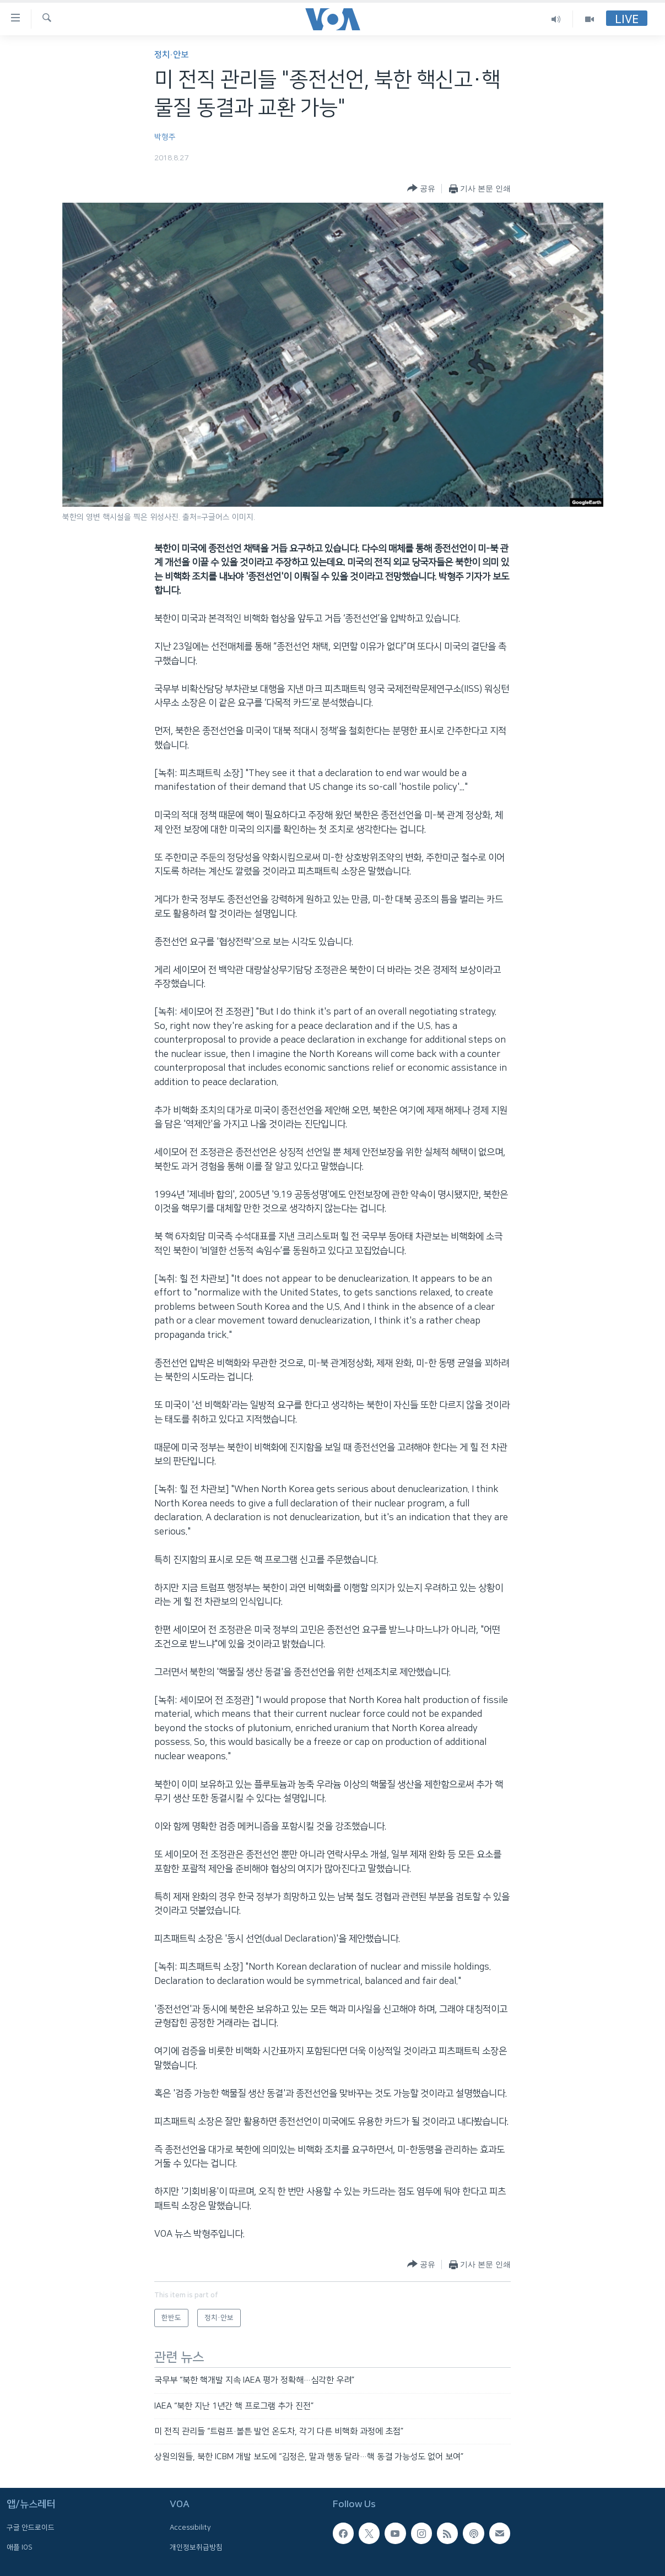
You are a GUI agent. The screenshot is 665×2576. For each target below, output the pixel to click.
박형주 (165, 137)
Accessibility (190, 2527)
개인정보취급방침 (196, 2547)
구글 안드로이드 (31, 2527)
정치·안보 (171, 54)
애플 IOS (20, 2547)
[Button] (421, 189)
